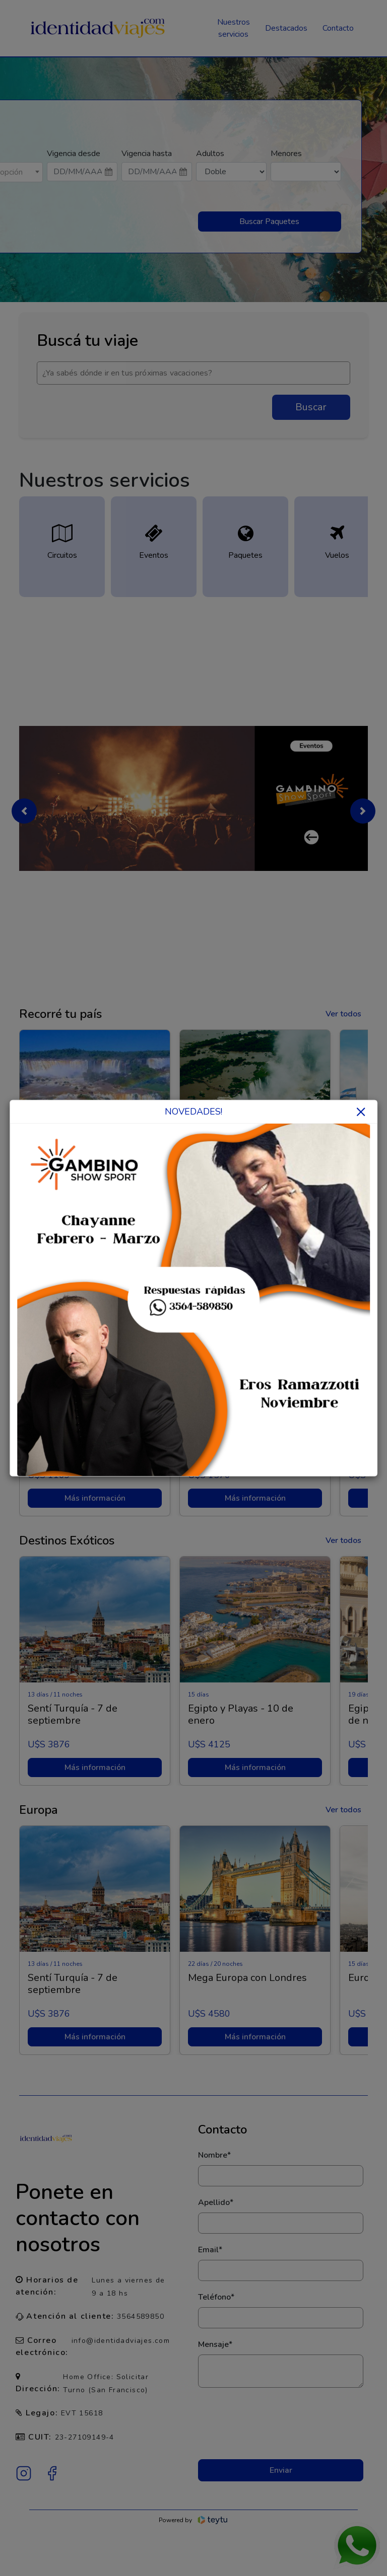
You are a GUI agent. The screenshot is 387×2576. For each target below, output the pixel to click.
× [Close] (360, 1111)
